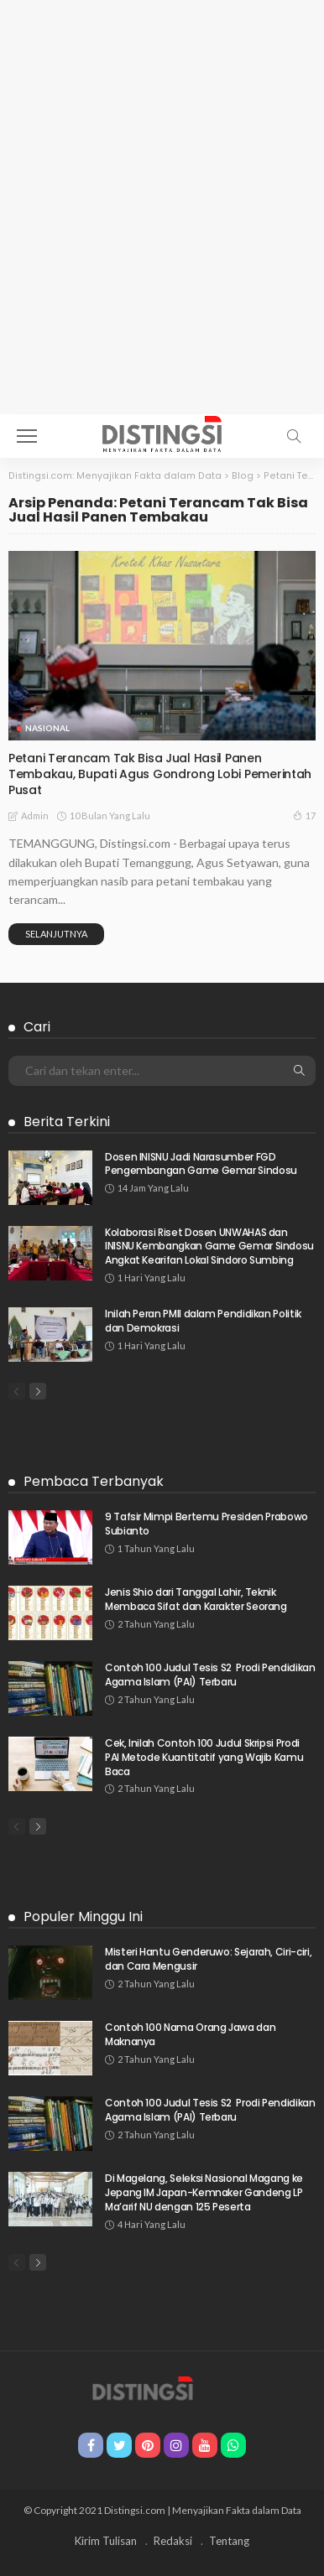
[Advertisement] (162, 244)
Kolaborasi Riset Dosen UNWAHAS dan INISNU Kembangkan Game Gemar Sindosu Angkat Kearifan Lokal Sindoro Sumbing (209, 1246)
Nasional (47, 728)
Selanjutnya (56, 933)
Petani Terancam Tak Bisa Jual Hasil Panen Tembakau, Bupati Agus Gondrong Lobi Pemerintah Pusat (159, 774)
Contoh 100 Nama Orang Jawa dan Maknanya (190, 2034)
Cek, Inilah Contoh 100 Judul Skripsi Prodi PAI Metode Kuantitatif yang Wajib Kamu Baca (204, 1757)
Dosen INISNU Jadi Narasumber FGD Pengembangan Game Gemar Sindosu (201, 1164)
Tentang (229, 2540)
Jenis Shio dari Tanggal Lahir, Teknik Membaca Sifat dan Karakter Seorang (196, 1599)
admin (35, 815)
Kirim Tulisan (106, 2540)
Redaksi (173, 2540)
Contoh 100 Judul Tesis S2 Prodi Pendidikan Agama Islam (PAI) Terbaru (210, 1674)
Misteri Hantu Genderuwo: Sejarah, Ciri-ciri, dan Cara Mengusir (208, 1959)
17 (304, 815)
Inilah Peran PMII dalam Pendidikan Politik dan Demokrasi (203, 1320)
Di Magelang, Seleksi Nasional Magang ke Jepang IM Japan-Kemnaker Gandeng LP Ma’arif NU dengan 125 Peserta (204, 2192)
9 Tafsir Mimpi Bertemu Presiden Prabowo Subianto (206, 1523)
